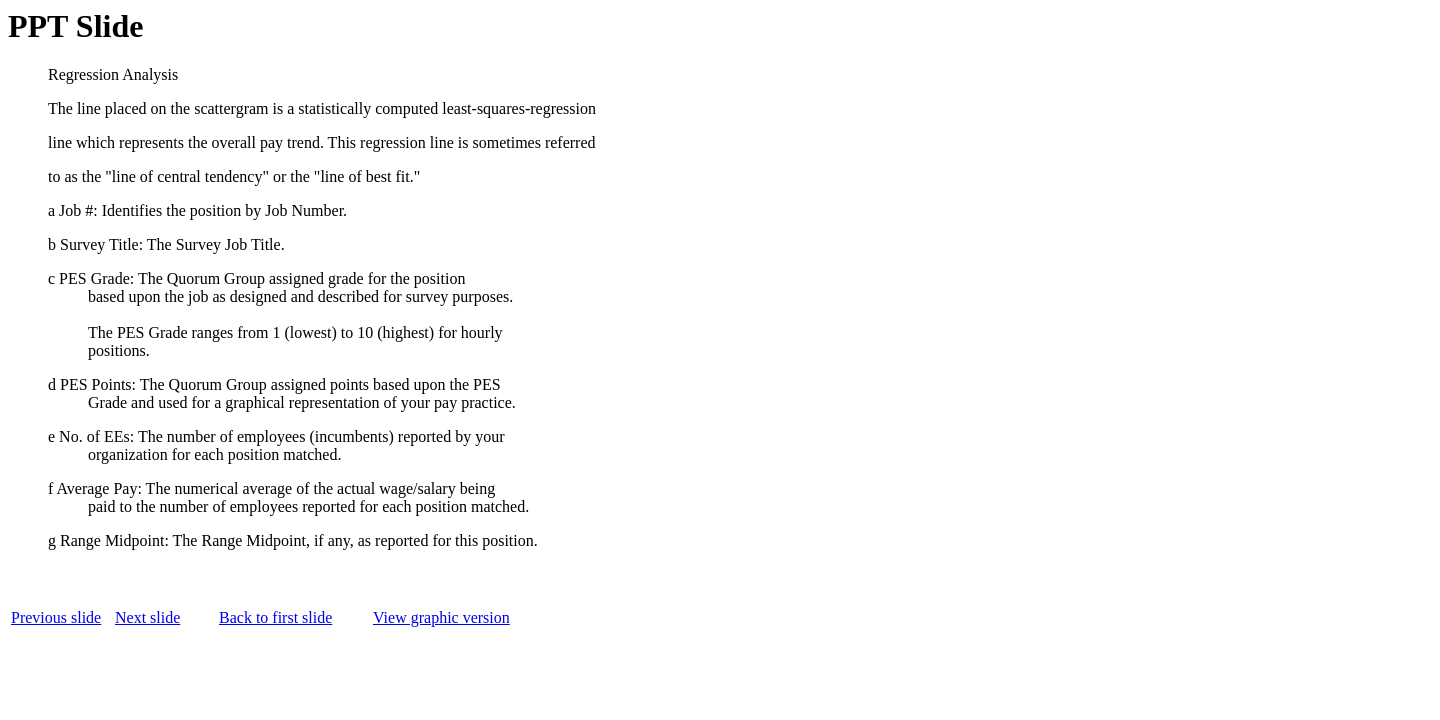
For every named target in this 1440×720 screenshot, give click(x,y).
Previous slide (56, 617)
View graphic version (441, 617)
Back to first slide (275, 617)
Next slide (147, 617)
